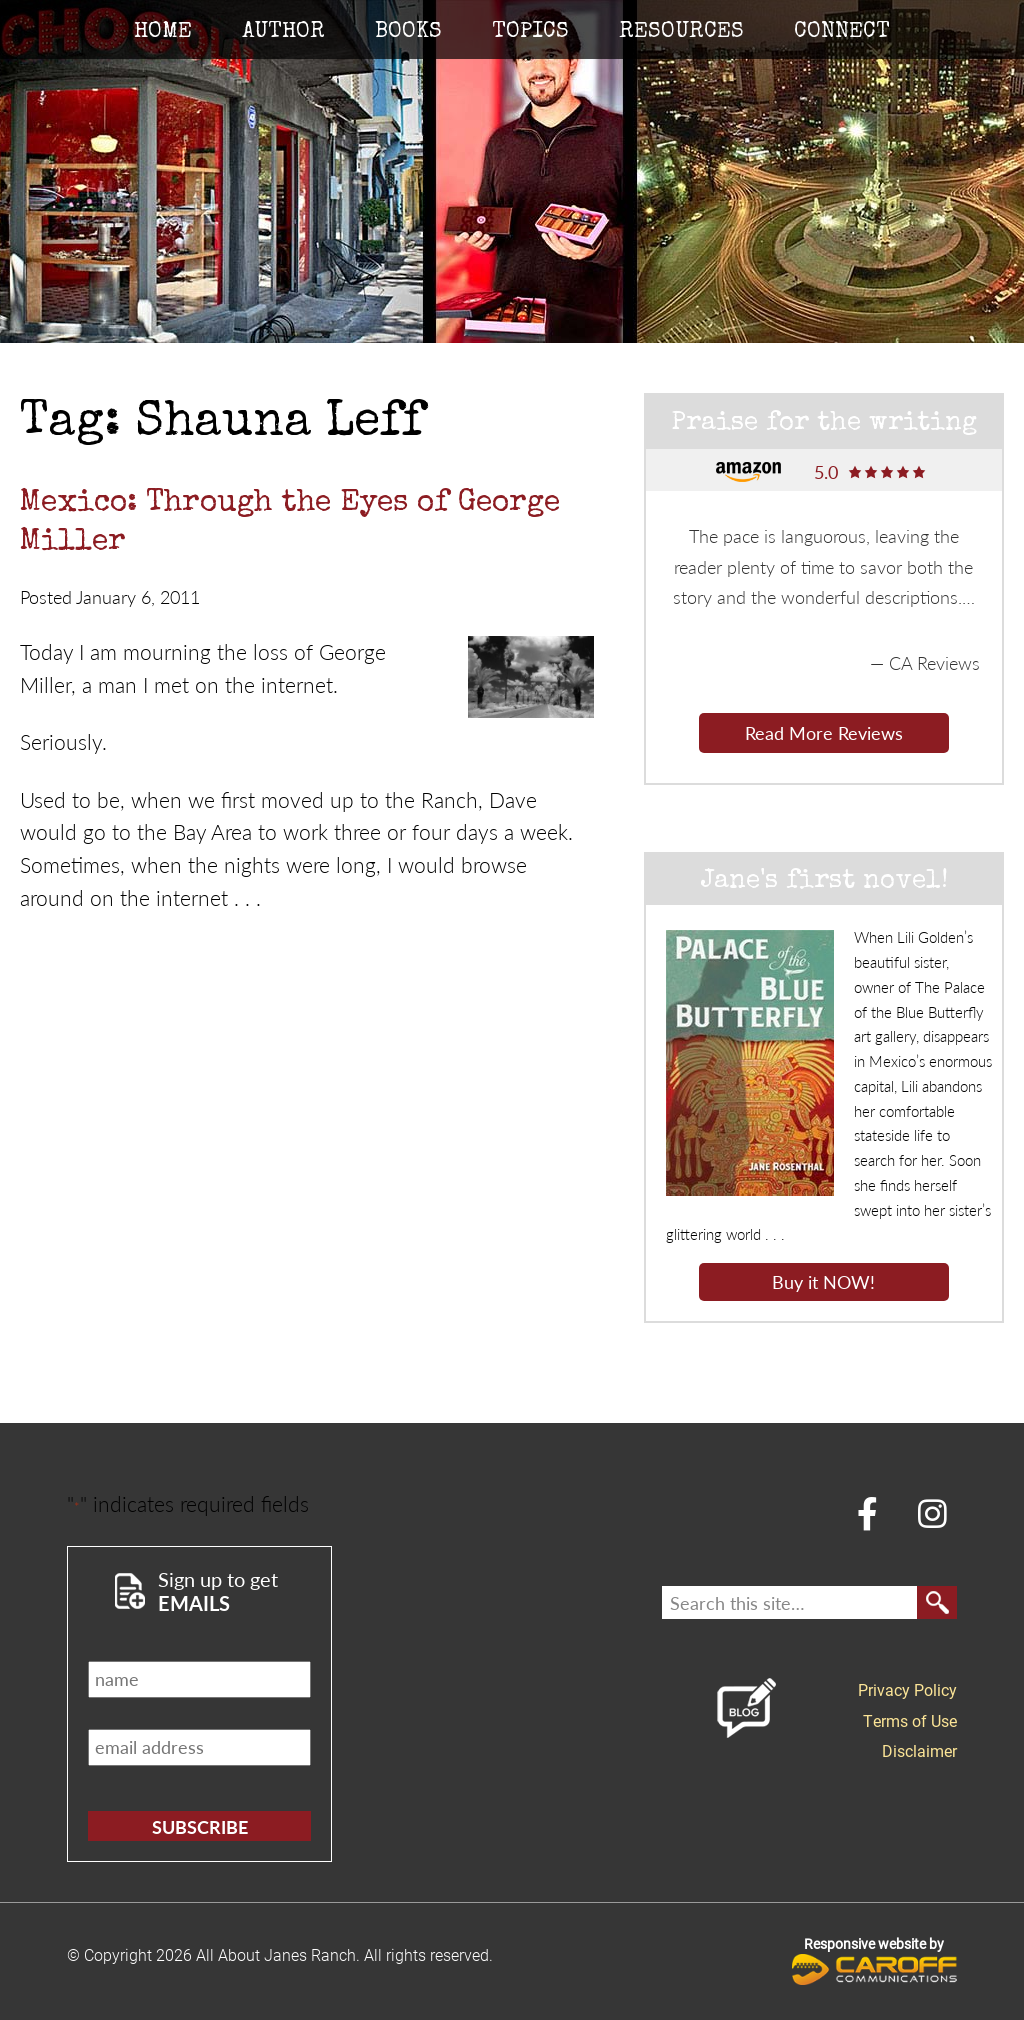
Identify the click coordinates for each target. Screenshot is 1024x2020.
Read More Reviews (824, 732)
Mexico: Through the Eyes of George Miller (290, 523)
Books (408, 33)
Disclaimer (919, 1750)
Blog (747, 1708)
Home (163, 33)
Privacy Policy (907, 1689)
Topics (530, 33)
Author (283, 33)
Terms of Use (910, 1720)
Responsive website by (874, 1959)
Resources (681, 33)
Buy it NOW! (823, 1281)
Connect (842, 33)
